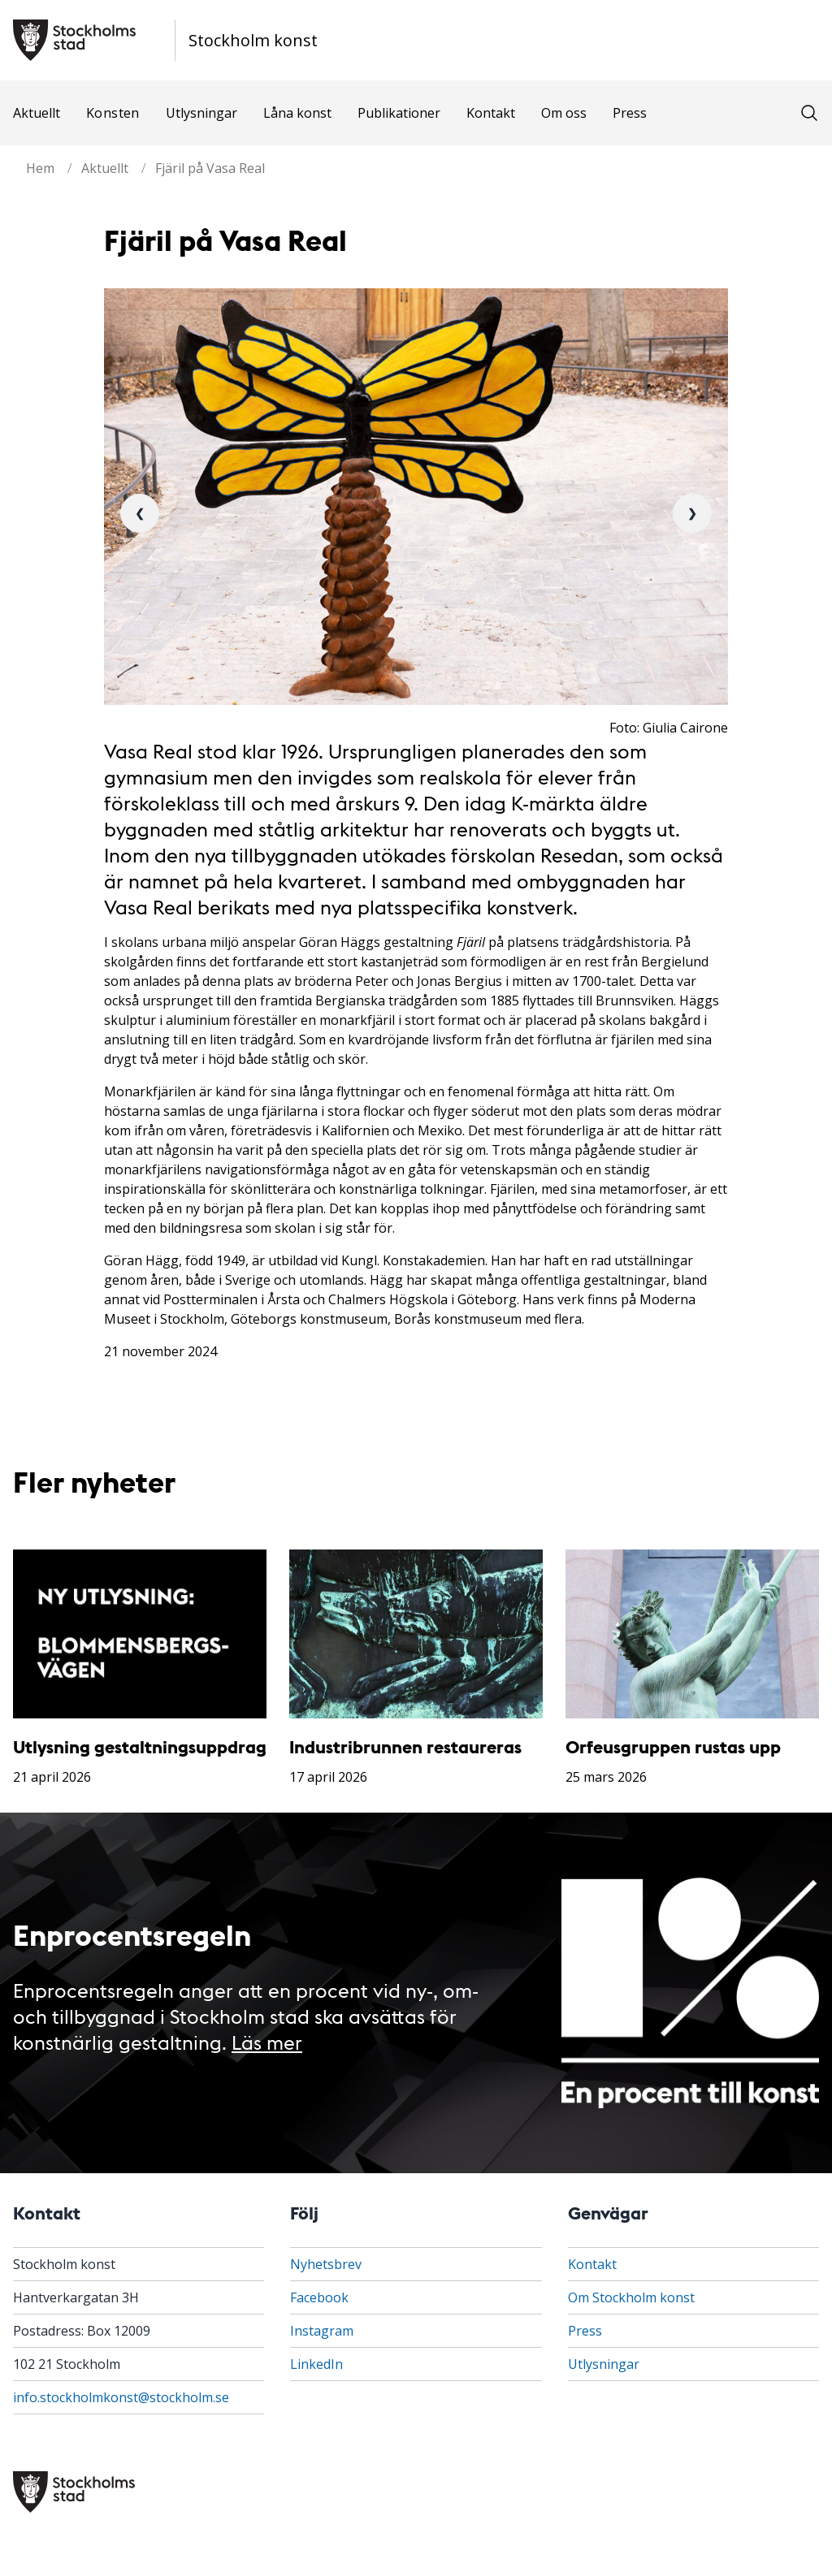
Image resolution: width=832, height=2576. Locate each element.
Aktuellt (36, 113)
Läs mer (267, 2041)
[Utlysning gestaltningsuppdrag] (139, 1633)
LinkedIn (316, 2364)
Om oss (564, 113)
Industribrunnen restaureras (405, 1746)
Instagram (321, 2331)
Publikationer (399, 113)
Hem (40, 168)
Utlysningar (201, 113)
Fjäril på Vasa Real (210, 168)
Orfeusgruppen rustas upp (673, 1746)
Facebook (319, 2297)
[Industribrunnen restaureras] (416, 1633)
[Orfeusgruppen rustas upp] (692, 1633)
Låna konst (297, 113)
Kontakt (490, 113)
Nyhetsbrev (326, 2264)
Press (630, 113)
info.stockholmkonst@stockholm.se (121, 2397)
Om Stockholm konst (631, 2297)
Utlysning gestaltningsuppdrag (139, 1746)
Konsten (113, 113)
